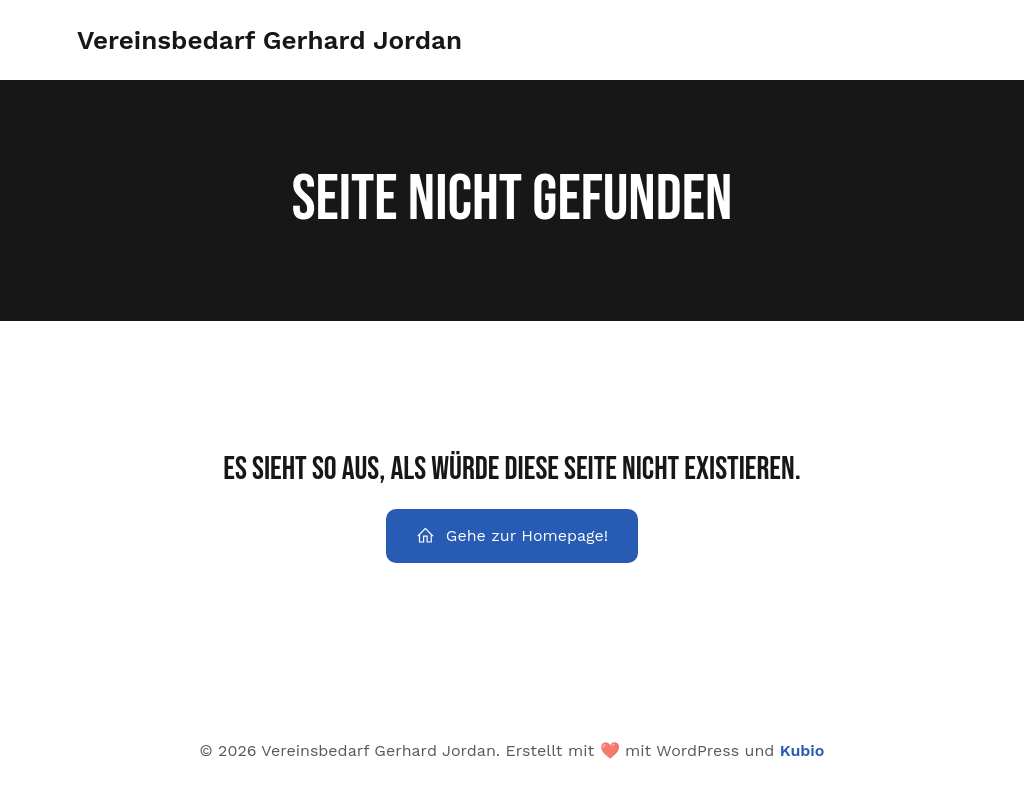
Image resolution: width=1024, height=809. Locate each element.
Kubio (802, 750)
